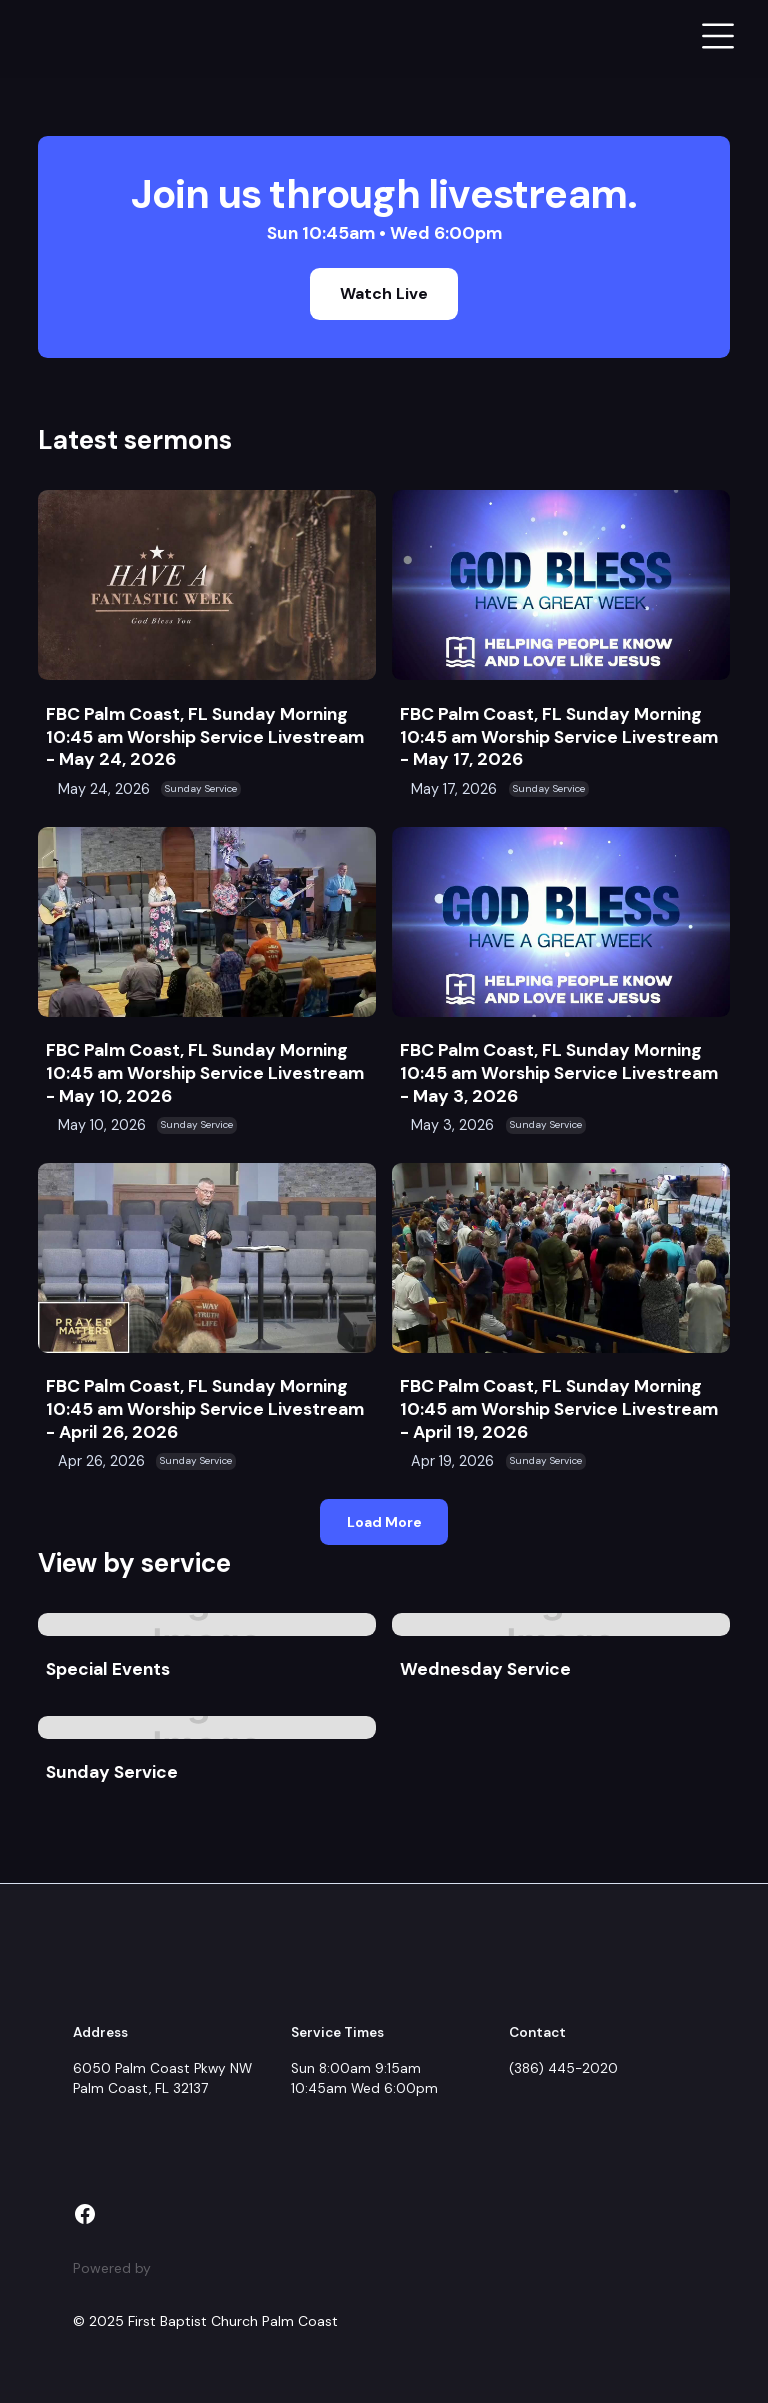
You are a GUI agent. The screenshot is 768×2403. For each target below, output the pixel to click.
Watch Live (384, 293)
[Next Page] (384, 1521)
